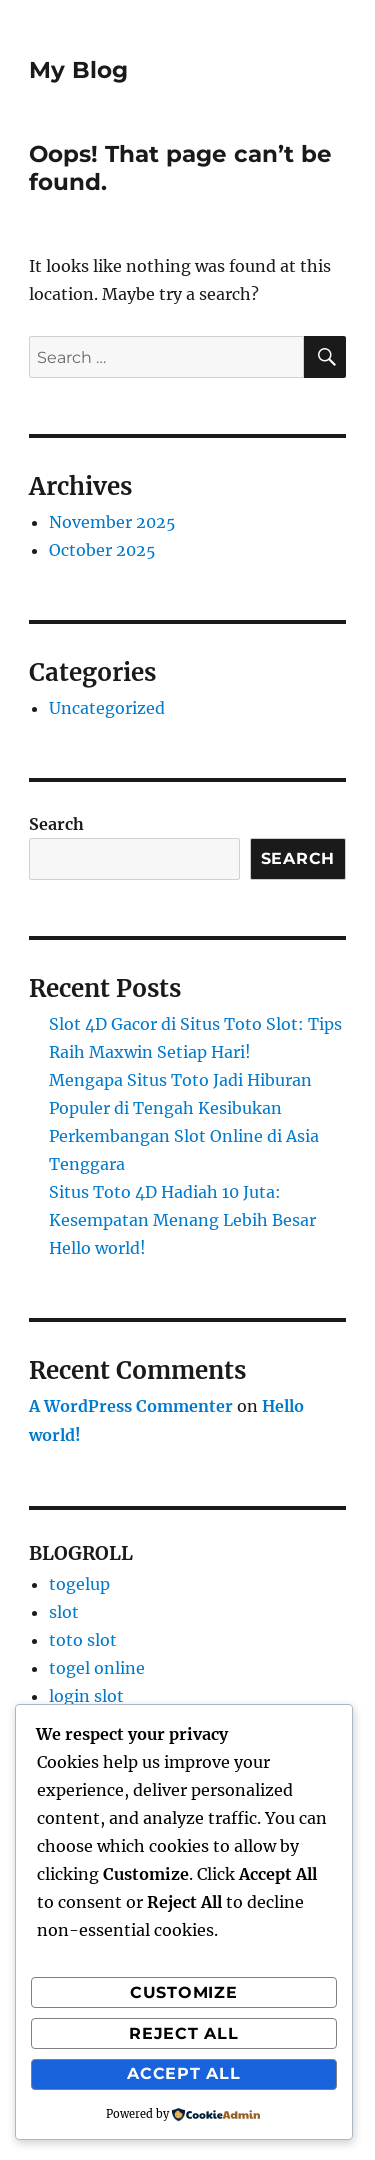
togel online (97, 1668)
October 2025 (102, 550)
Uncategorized (107, 708)
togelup (79, 1584)
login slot (86, 1696)
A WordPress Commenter (131, 1406)
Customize (184, 1992)
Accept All (184, 2073)
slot (64, 1612)
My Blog (78, 70)
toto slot (83, 1640)
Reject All (184, 2033)
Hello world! (97, 1248)
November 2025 (112, 522)
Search (56, 824)
